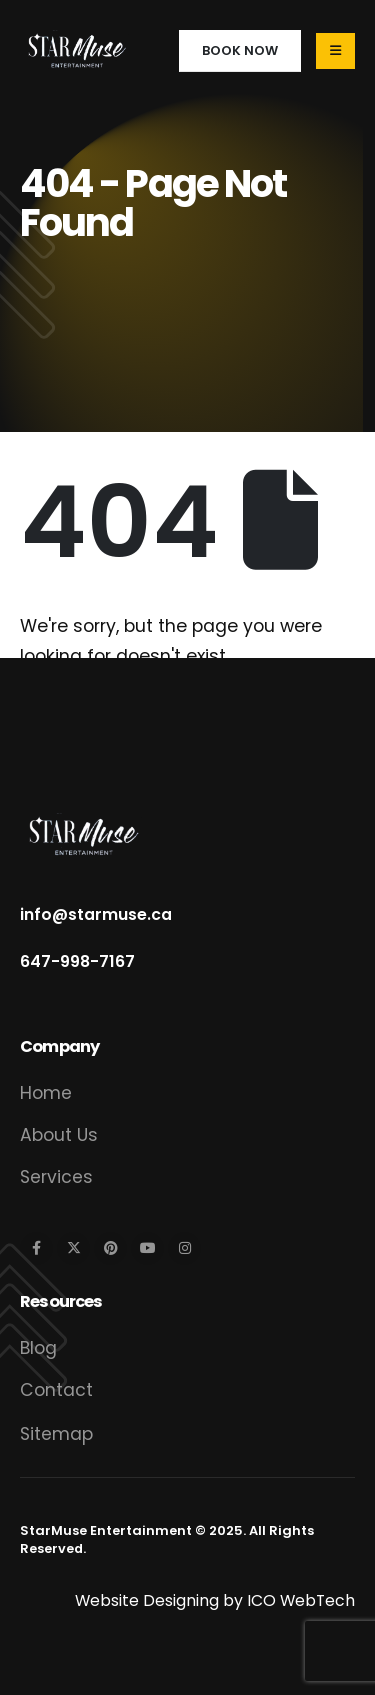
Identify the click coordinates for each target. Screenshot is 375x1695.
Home (46, 1093)
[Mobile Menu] (335, 51)
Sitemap (56, 1434)
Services (56, 1177)
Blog (38, 1348)
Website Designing (147, 1600)
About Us (59, 1135)
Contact (56, 1390)
